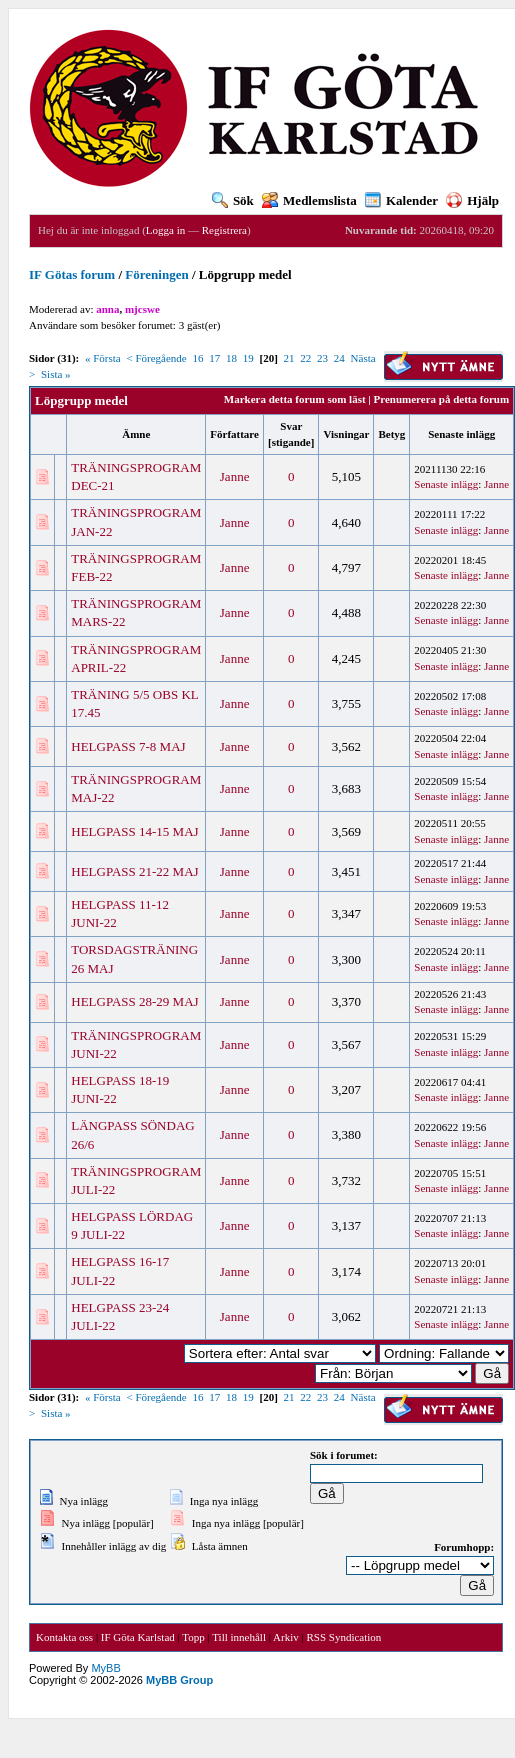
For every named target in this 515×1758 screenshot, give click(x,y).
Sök (233, 200)
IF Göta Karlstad (138, 1637)
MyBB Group (179, 1680)
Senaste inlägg (461, 434)
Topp (193, 1637)
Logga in (165, 230)
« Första (103, 358)
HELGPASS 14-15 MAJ (134, 831)
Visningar (346, 434)
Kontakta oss (64, 1637)
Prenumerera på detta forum (442, 399)
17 (214, 358)
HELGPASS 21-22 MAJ (134, 871)
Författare (234, 434)
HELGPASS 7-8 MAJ (128, 746)
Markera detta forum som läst (295, 399)
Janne (235, 476)
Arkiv (286, 1637)
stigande (291, 442)
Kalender (401, 200)
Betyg (391, 434)
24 (339, 358)
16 (197, 358)
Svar (291, 426)
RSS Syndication (343, 1637)
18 (231, 358)
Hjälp (472, 200)
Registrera (224, 230)
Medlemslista (309, 200)
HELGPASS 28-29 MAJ (134, 1001)
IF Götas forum (72, 274)
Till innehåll (239, 1637)
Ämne (136, 434)
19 (248, 358)
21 (289, 358)
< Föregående (156, 358)
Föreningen (156, 274)
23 (322, 358)
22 (305, 358)
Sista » (56, 374)
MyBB (105, 1668)
